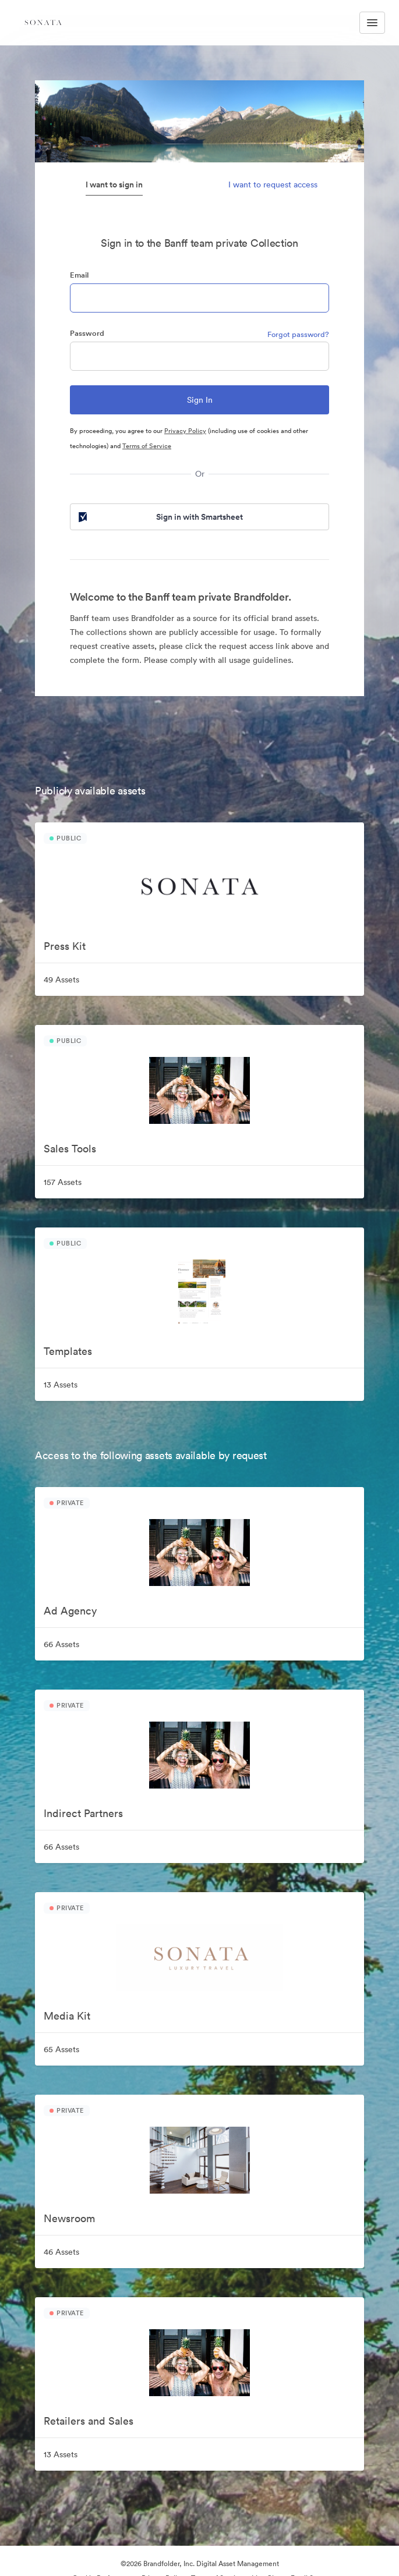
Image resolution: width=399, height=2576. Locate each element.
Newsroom (69, 2218)
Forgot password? (298, 334)
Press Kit (65, 946)
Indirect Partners (83, 1813)
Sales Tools (70, 1148)
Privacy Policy (185, 430)
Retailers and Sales (88, 2421)
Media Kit (67, 2016)
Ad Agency (70, 1610)
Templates (68, 1351)
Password (87, 333)
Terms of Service (146, 445)
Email (79, 275)
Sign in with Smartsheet (159, 517)
